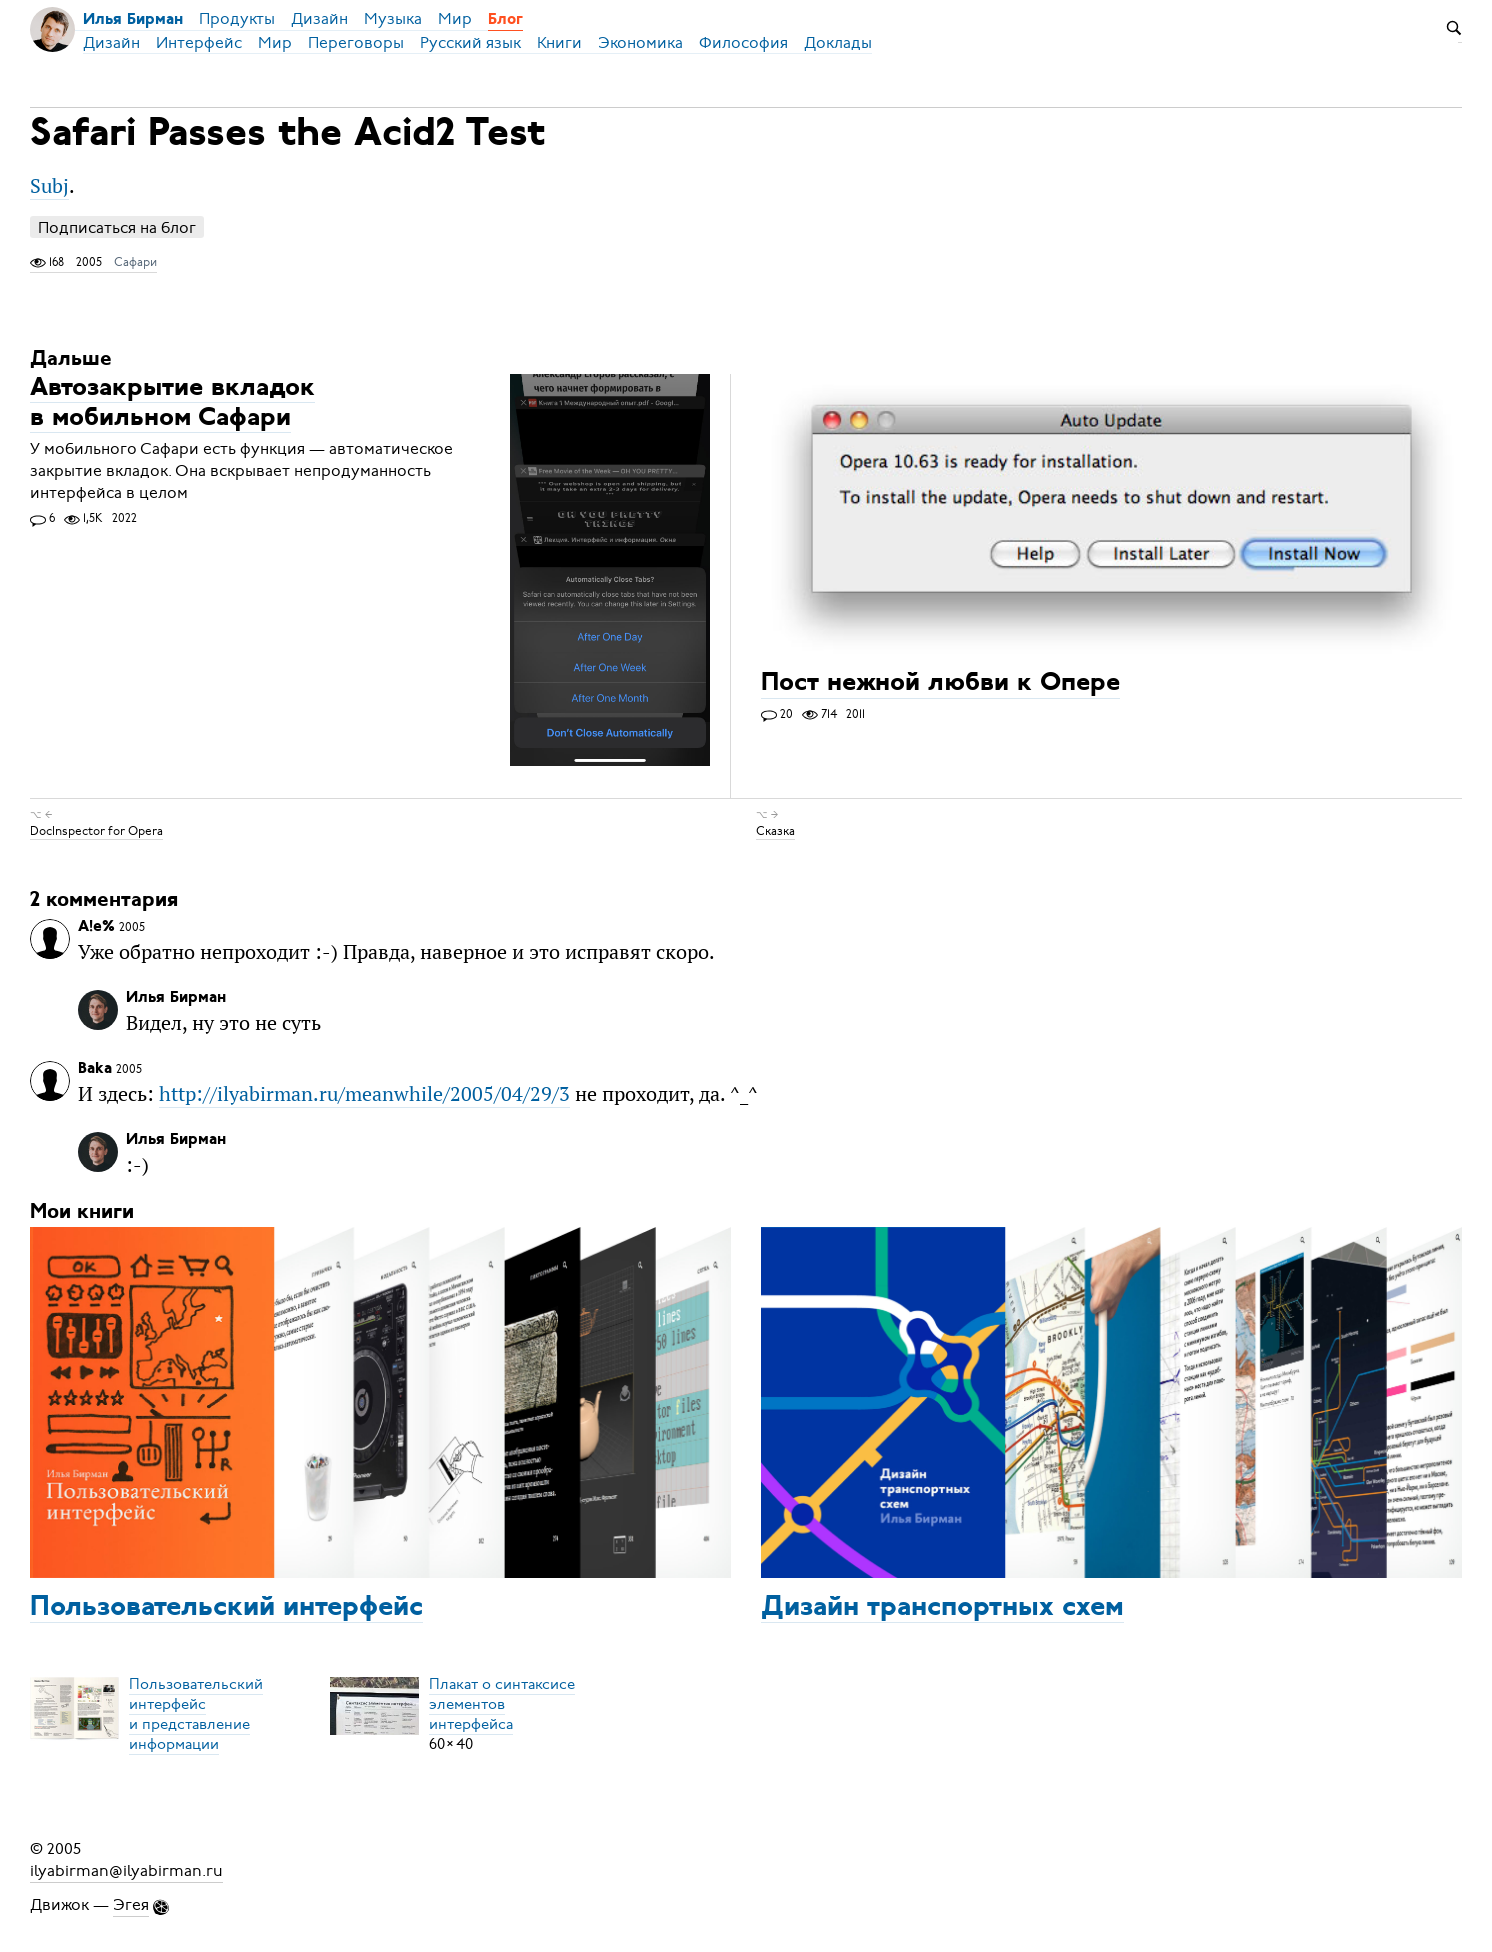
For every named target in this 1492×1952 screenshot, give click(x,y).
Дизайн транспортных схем (942, 1608)
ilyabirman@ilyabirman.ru (126, 1871)
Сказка (775, 831)
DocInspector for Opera (96, 831)
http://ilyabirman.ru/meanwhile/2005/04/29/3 (364, 1093)
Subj (49, 185)
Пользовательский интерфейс (226, 1608)
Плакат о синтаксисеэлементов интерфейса (502, 1704)
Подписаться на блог (117, 227)
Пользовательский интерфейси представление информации (196, 1714)
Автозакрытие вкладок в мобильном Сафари (172, 403)
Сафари (135, 262)
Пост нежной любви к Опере (940, 684)
